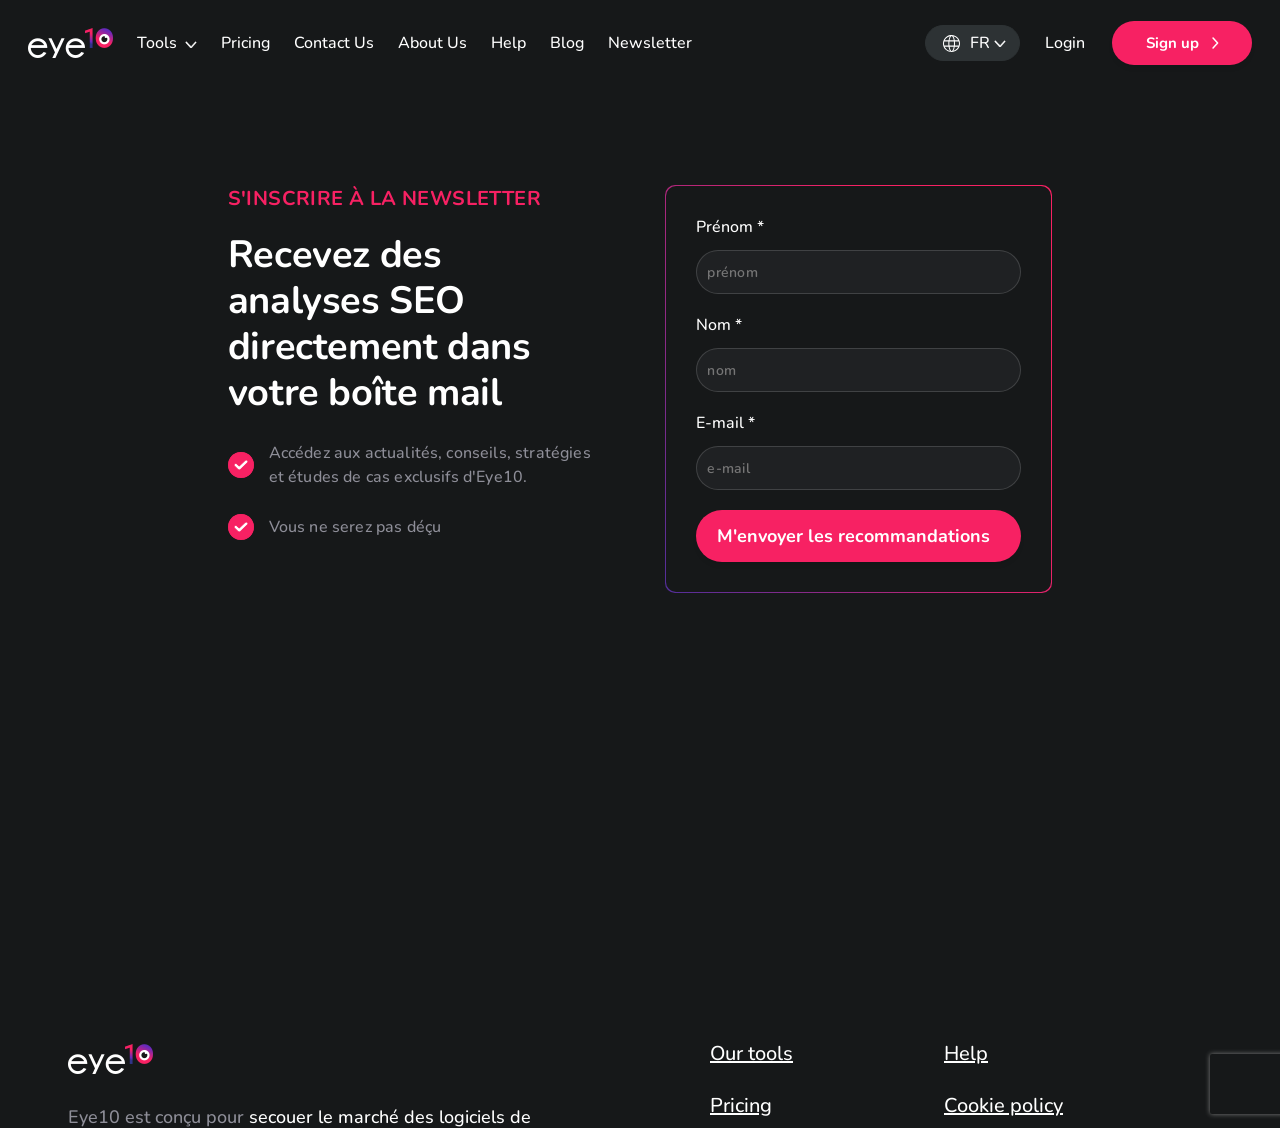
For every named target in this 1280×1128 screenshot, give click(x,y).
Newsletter (650, 43)
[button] (972, 43)
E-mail (725, 423)
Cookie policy (1003, 1106)
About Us (432, 43)
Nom (719, 325)
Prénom (730, 227)
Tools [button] (159, 43)
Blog (567, 43)
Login (1065, 43)
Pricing (245, 43)
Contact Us (334, 43)
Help (508, 43)
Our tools (751, 1054)
